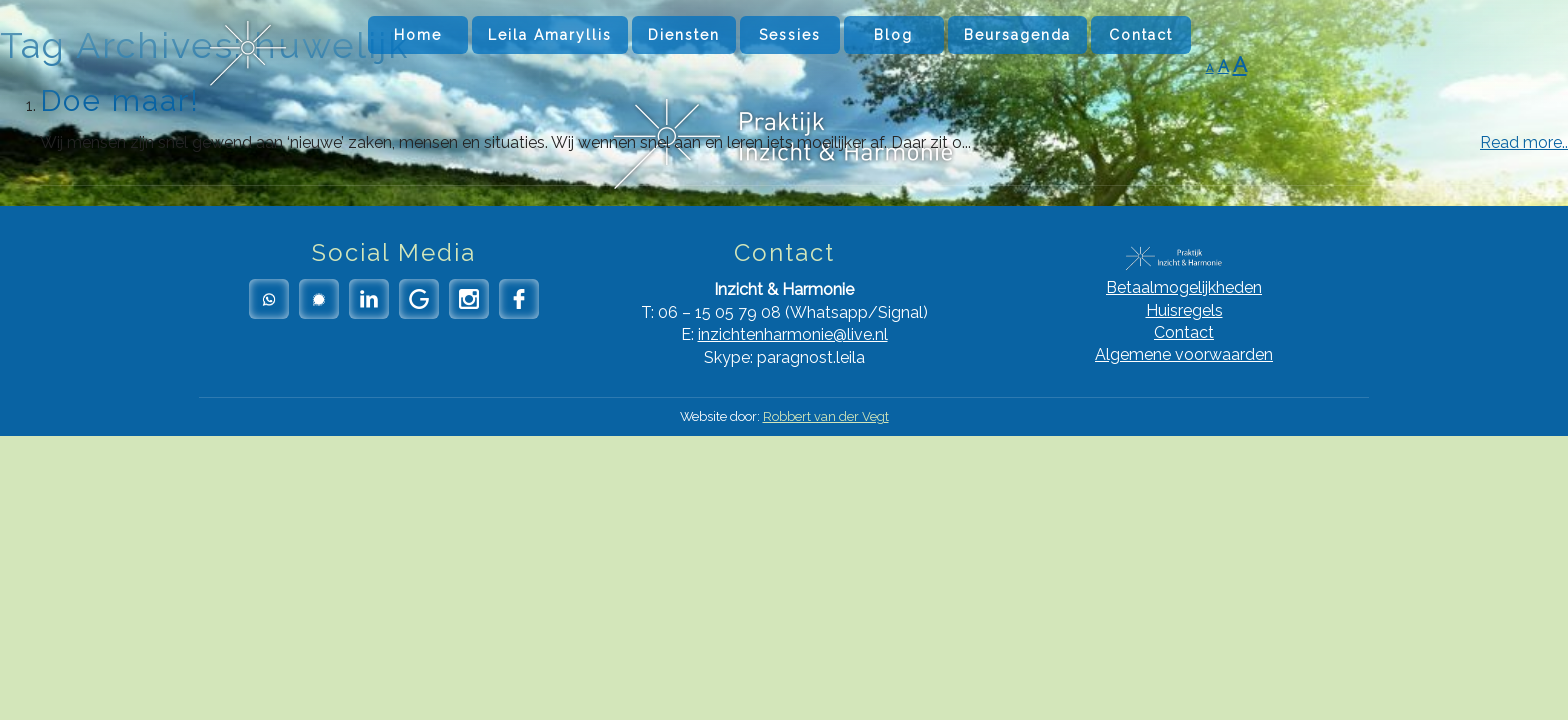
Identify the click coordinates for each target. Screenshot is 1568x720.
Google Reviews (419, 299)
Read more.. (1524, 142)
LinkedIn (369, 299)
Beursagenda (1017, 35)
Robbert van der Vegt (826, 416)
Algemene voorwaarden (1184, 354)
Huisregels (1184, 310)
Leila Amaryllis (550, 35)
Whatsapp (269, 299)
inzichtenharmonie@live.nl (793, 334)
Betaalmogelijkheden (1184, 287)
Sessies (790, 35)
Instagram (469, 299)
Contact (1141, 35)
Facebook (519, 299)
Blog (893, 35)
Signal (319, 299)
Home (418, 35)
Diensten (684, 35)
